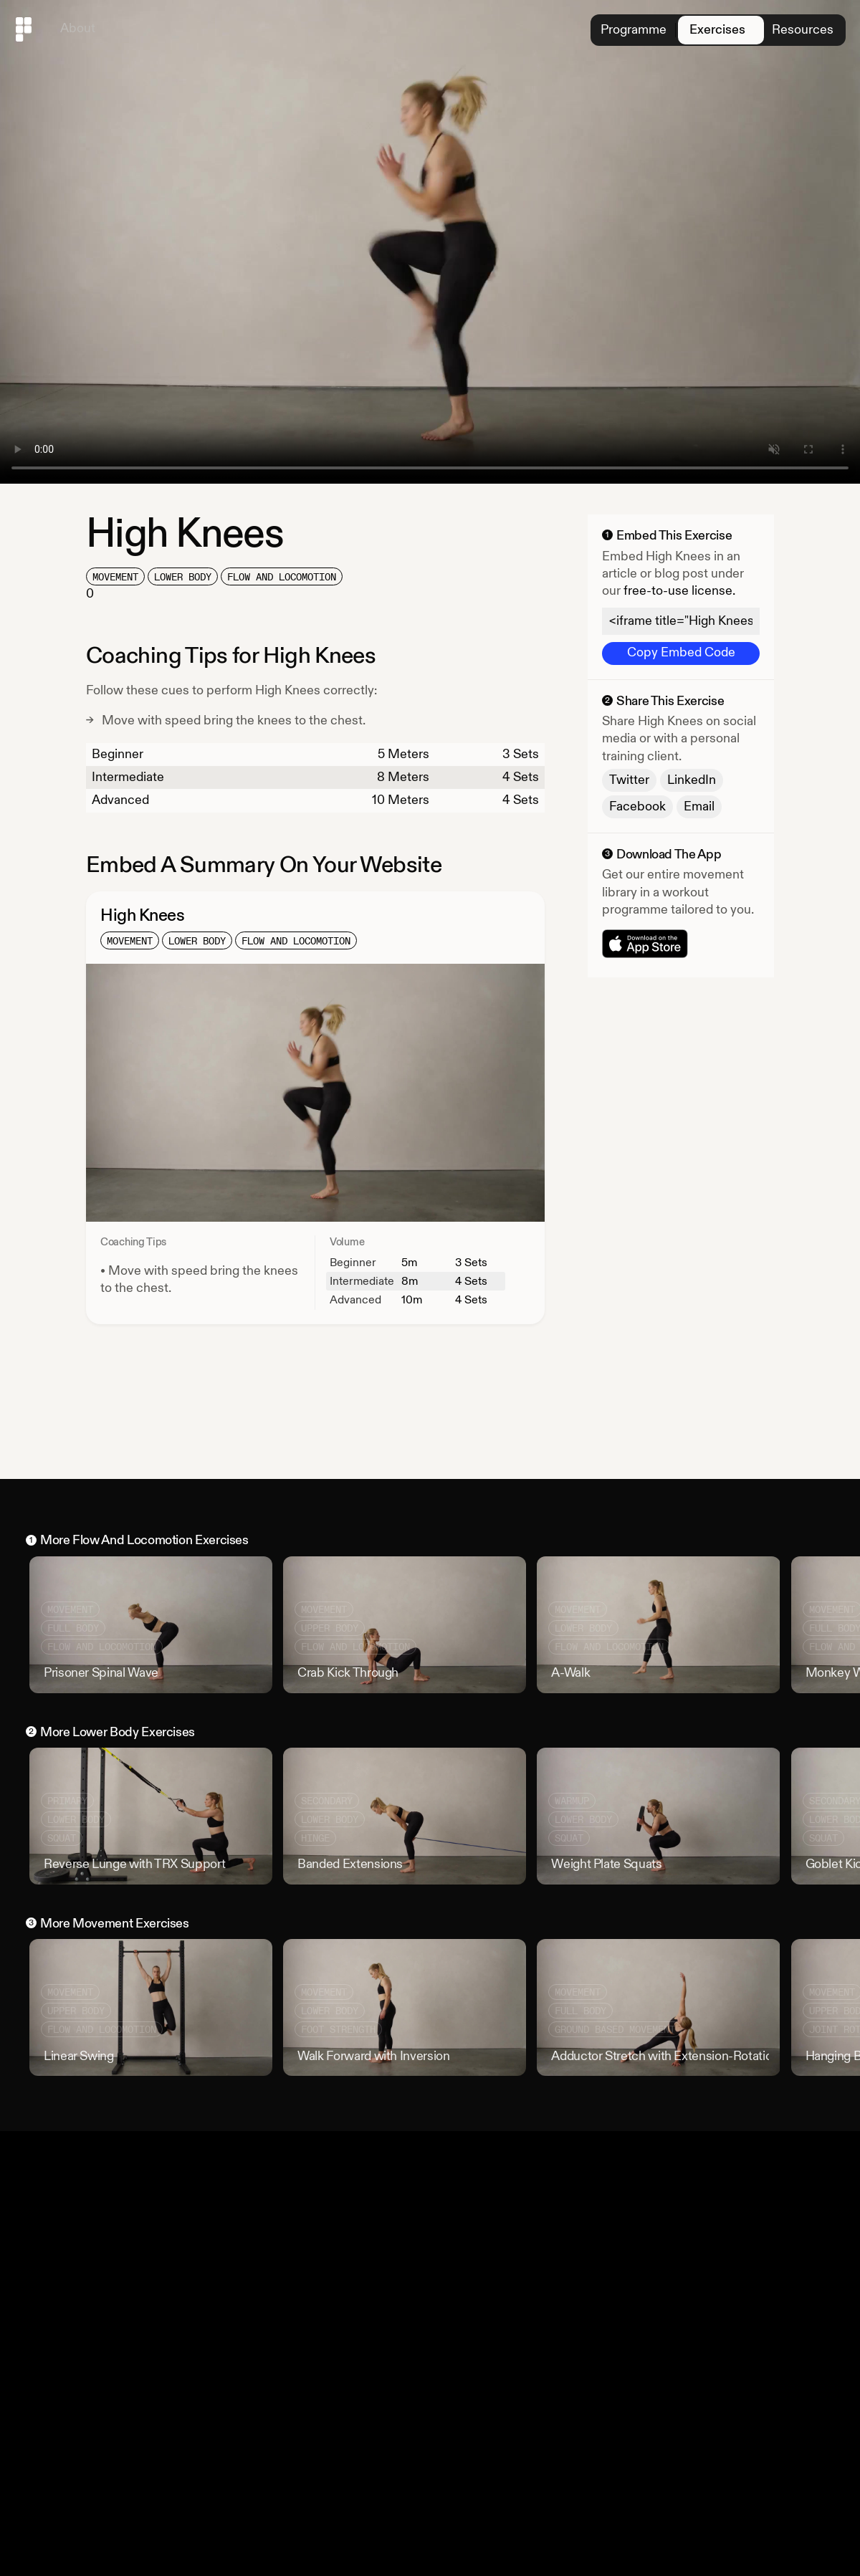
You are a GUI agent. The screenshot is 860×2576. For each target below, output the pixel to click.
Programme (629, 29)
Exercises (715, 29)
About (77, 28)
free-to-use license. (679, 591)
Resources (801, 29)
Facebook (637, 806)
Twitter (629, 780)
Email (699, 806)
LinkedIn (691, 780)
